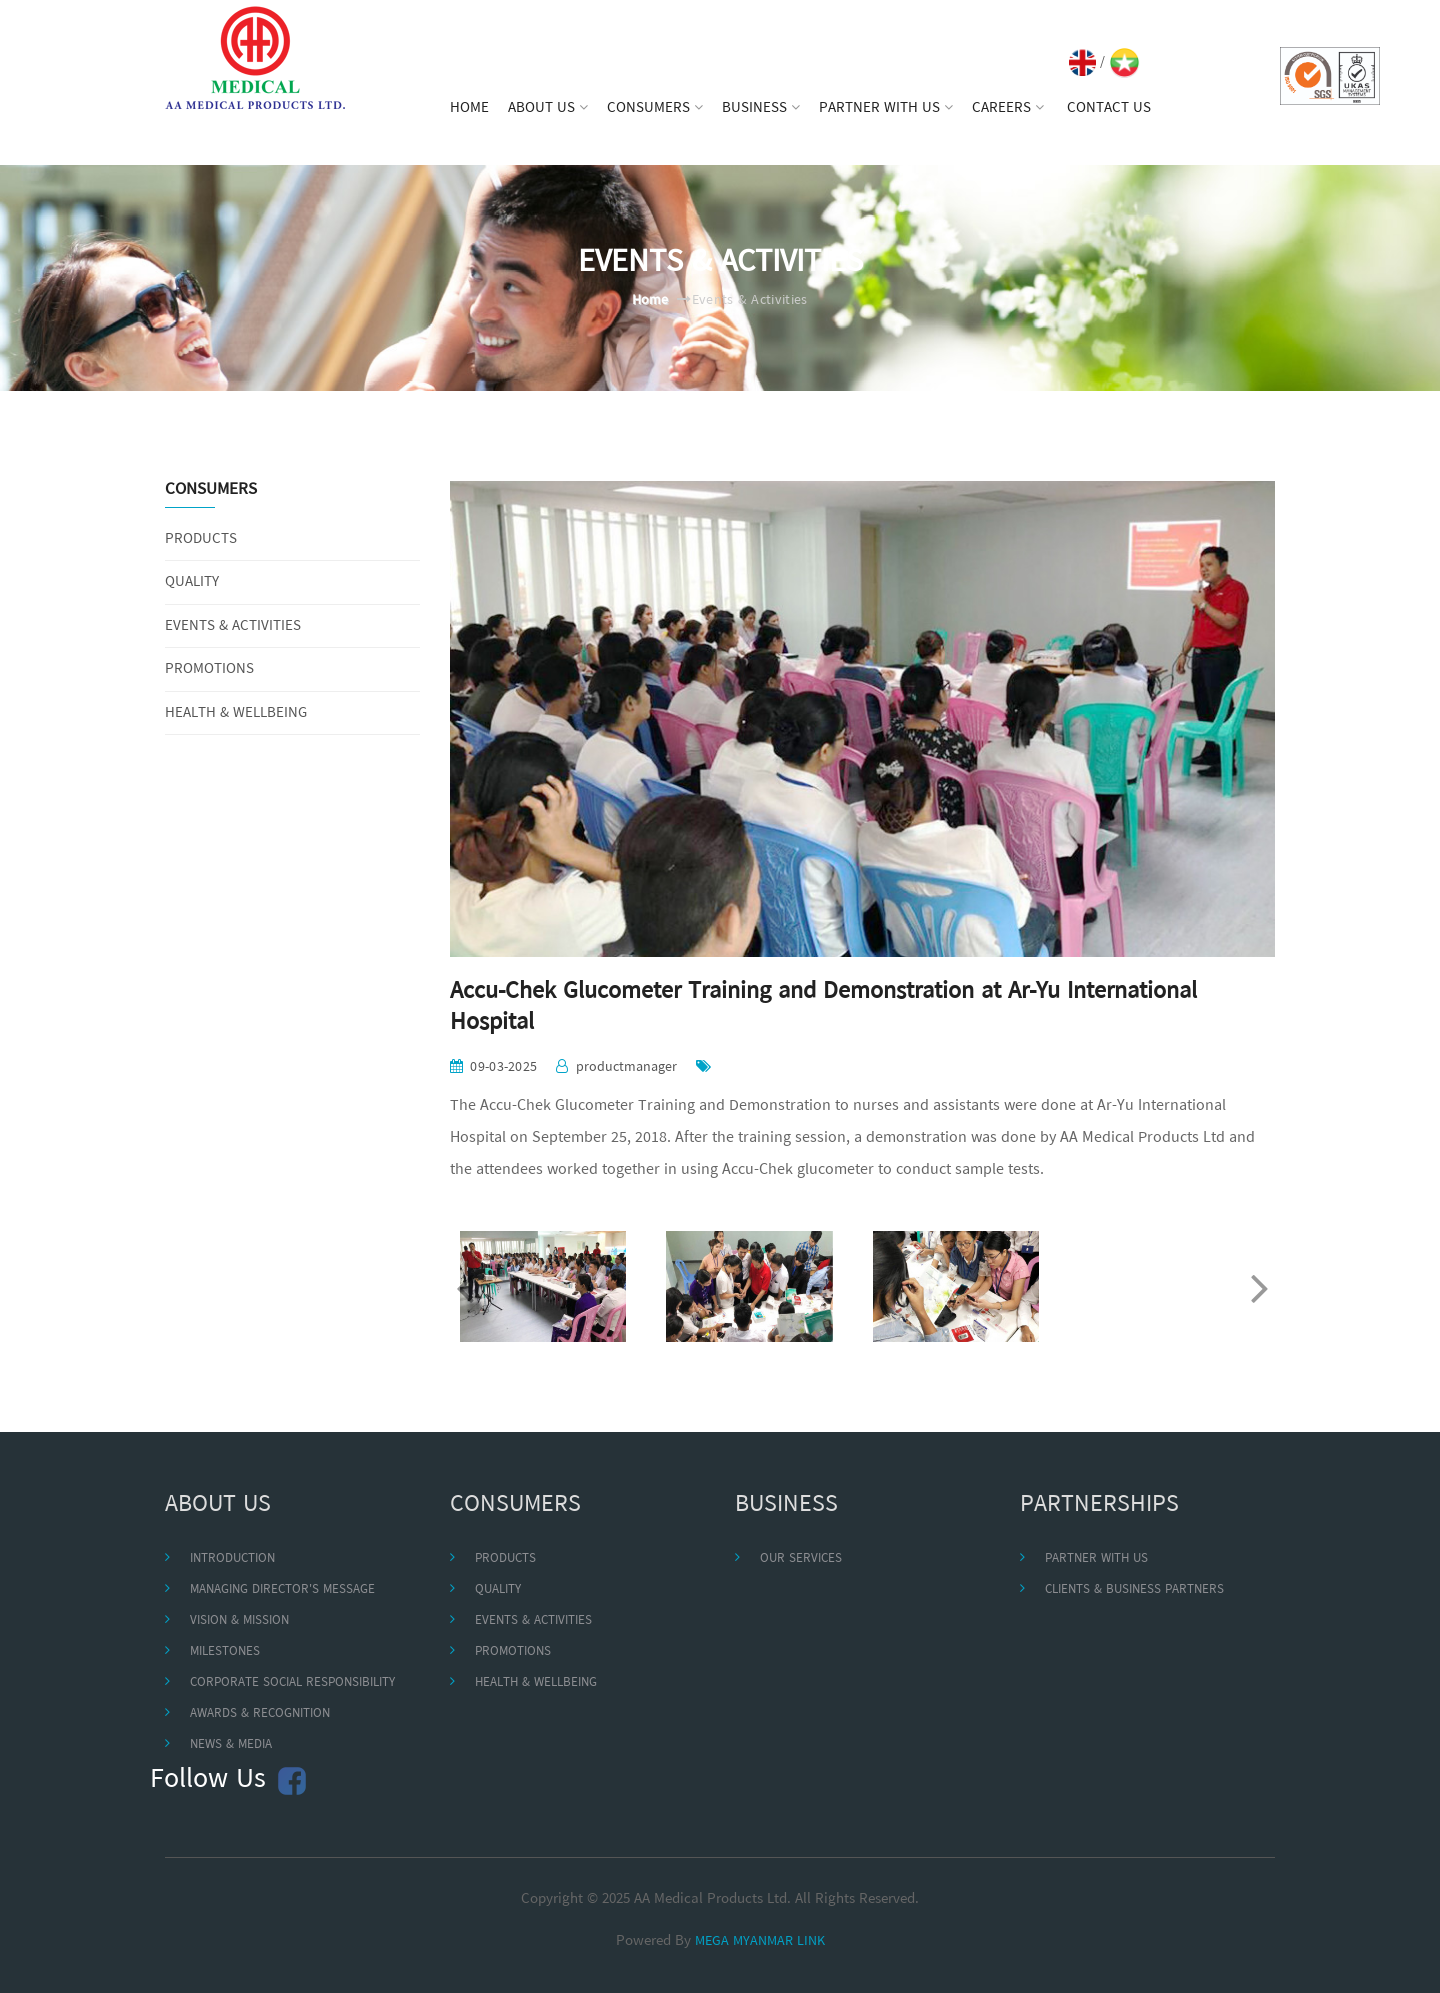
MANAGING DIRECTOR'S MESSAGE (282, 1589)
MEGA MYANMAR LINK (760, 1941)
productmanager (626, 1067)
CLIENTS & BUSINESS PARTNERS (1134, 1589)
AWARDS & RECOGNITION (260, 1713)
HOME (469, 108)
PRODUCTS (201, 539)
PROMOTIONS (209, 669)
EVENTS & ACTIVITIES (233, 626)
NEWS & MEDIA (231, 1744)
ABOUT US (548, 108)
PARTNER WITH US (886, 108)
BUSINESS (761, 108)
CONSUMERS (655, 108)
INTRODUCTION (232, 1558)
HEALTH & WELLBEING (236, 713)
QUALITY (192, 582)
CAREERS (1008, 108)
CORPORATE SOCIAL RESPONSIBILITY (292, 1682)
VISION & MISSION (239, 1620)
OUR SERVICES (801, 1558)
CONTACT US (1109, 108)
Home (650, 300)
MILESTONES (225, 1651)
